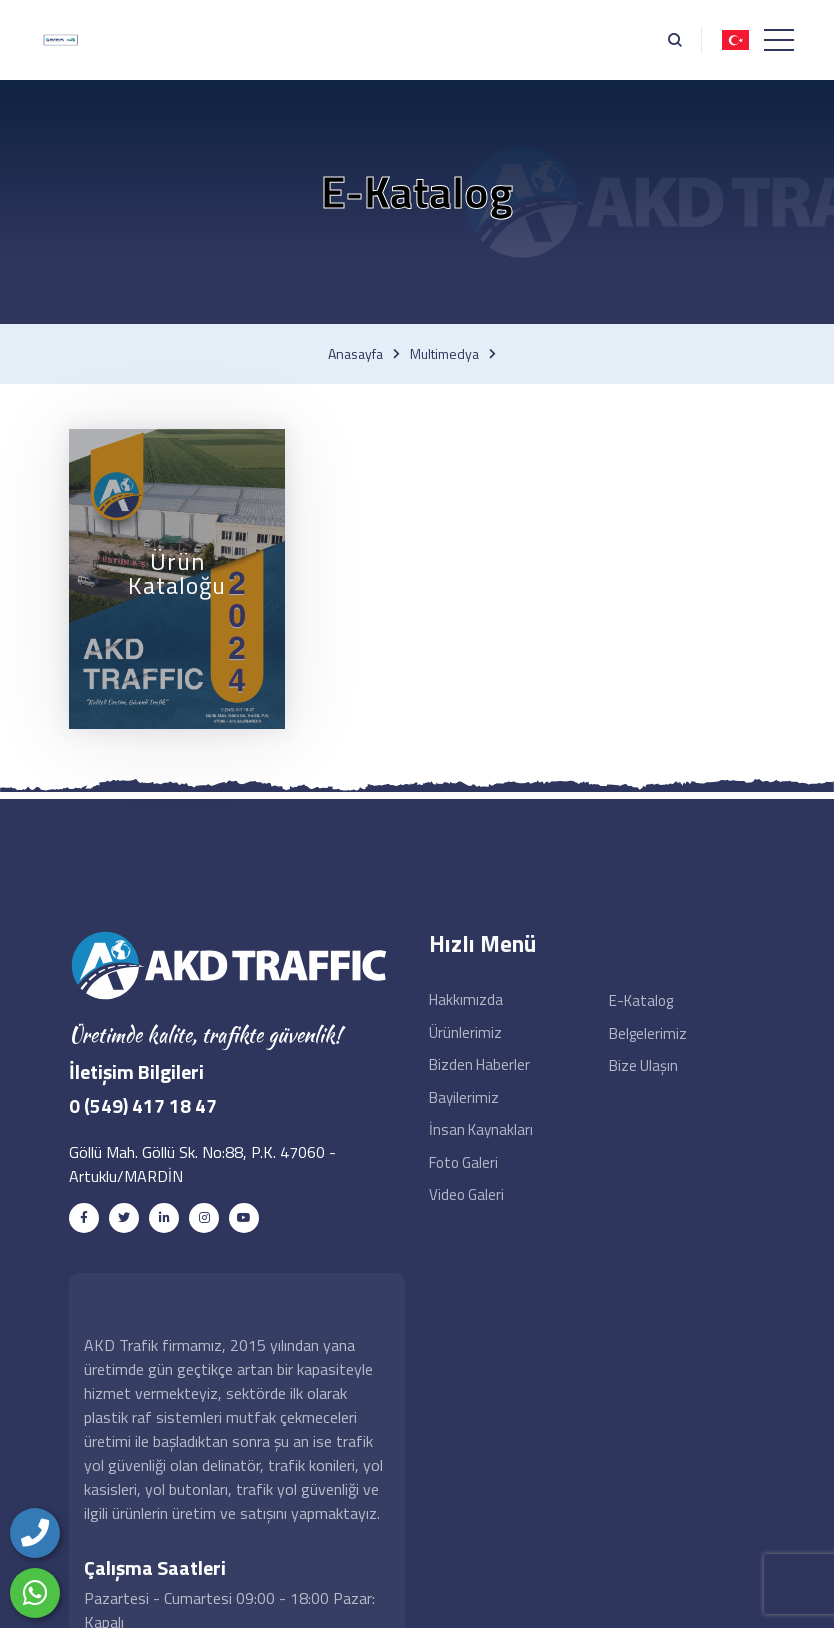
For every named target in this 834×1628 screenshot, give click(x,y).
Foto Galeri (463, 1162)
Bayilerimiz (464, 1097)
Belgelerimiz (648, 1033)
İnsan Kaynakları (481, 1129)
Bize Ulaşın (643, 1065)
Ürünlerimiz (465, 1032)
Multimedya (444, 354)
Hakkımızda (466, 999)
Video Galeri (466, 1194)
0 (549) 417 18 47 (143, 1105)
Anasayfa (355, 354)
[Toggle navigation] (779, 40)
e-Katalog (641, 1000)
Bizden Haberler (479, 1064)
